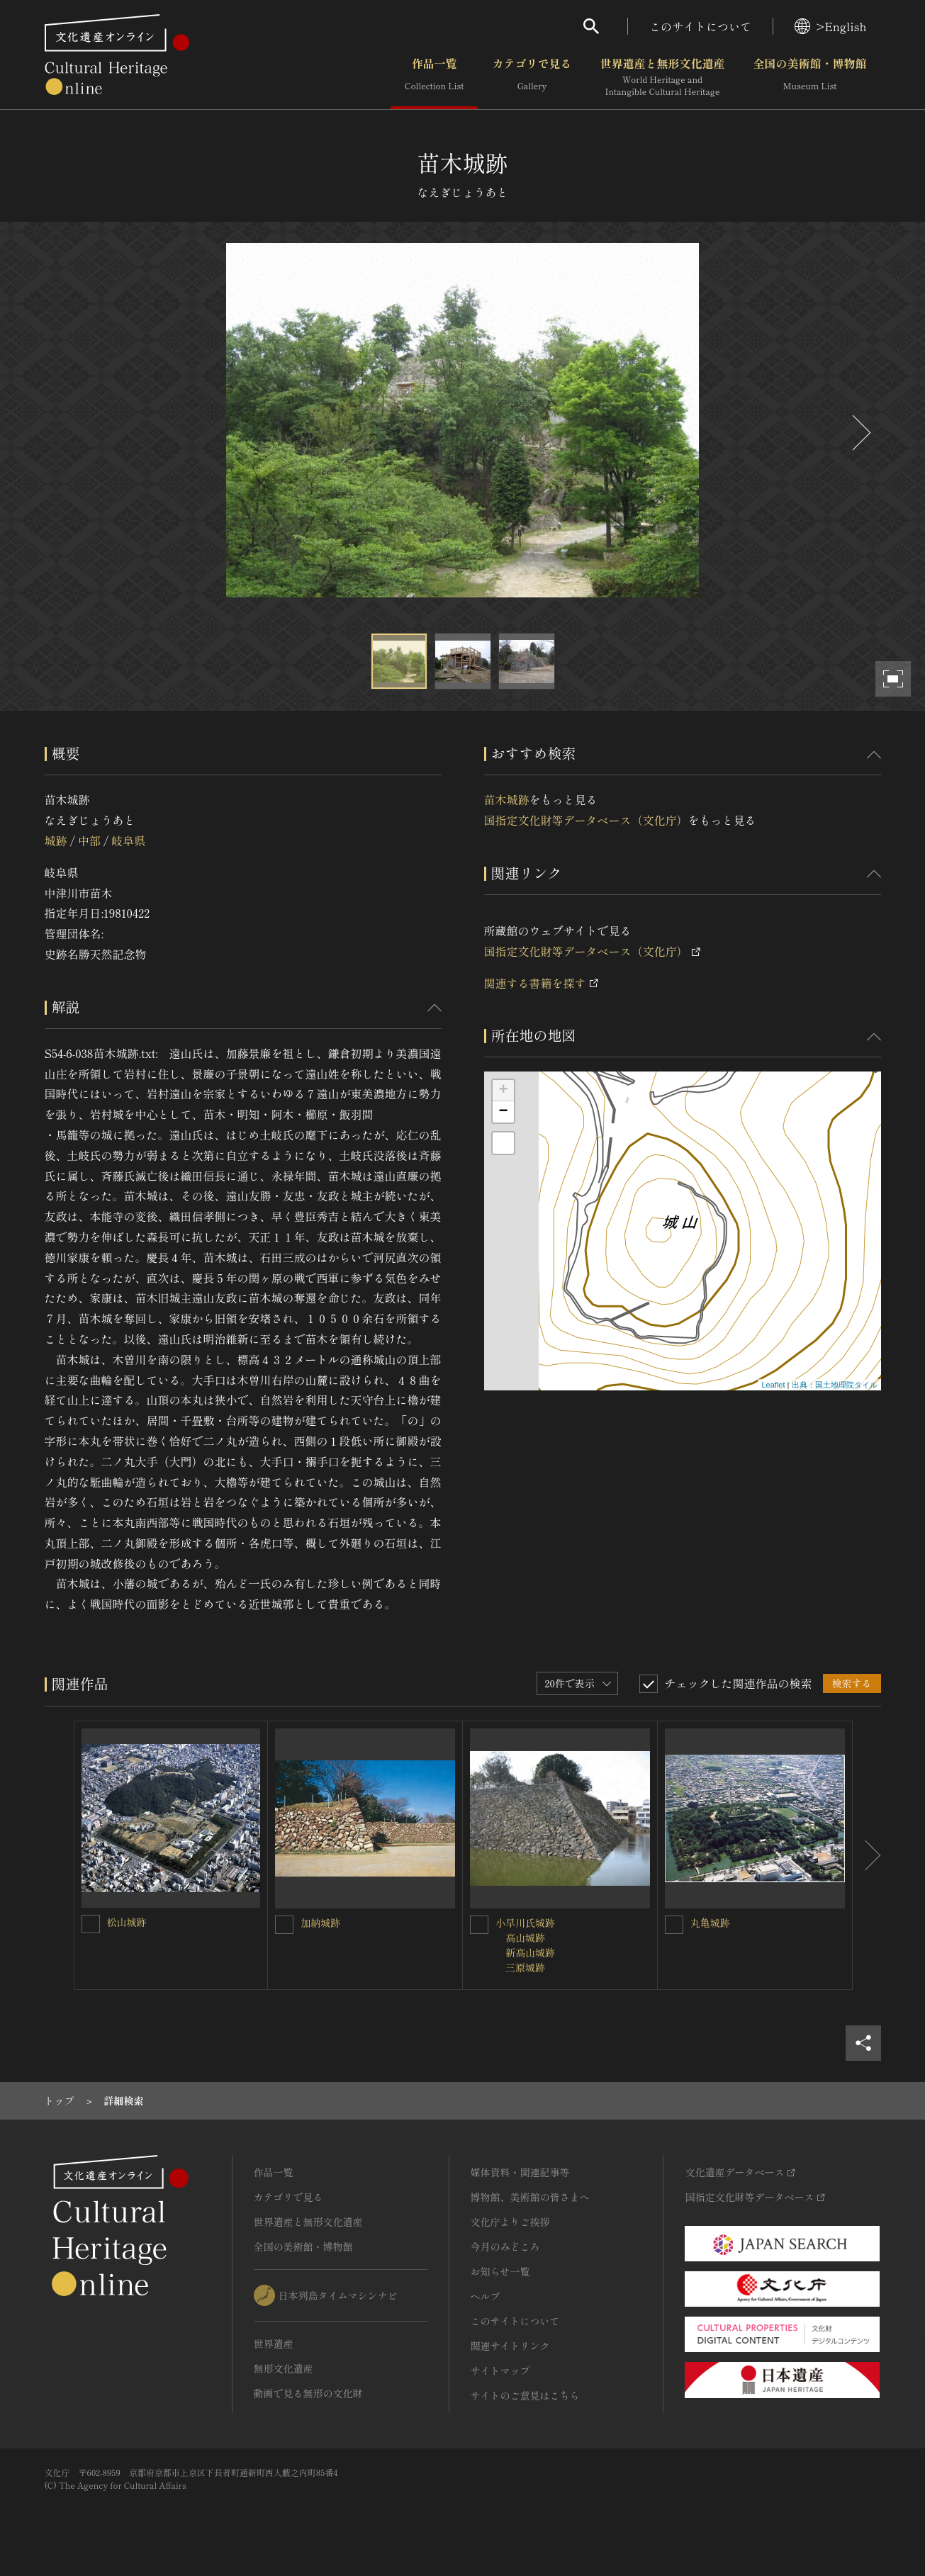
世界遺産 (273, 2343)
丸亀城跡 (710, 1923)
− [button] (503, 1112)
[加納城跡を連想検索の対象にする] (284, 1925)
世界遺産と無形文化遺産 (662, 77)
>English (830, 26)
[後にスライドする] (860, 432)
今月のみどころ (505, 2246)
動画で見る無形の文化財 (308, 2393)
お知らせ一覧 (500, 2271)
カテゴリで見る (531, 77)
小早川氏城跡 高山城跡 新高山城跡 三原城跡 (525, 1945)
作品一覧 (434, 77)
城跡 (56, 840)
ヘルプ (485, 2296)
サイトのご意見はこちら (525, 2395)
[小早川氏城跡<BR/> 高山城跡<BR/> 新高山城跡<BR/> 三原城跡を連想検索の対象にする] (479, 1925)
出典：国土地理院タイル (835, 1384)
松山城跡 (127, 1922)
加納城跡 (320, 1923)
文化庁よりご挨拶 (510, 2222)
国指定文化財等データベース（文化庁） (586, 819)
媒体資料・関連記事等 (520, 2172)
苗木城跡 (506, 799)
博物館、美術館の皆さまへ (530, 2197)
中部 (89, 840)
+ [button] (503, 1090)
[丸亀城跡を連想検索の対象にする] (674, 1925)
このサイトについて (700, 26)
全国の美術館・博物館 (809, 77)
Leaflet (773, 1384)
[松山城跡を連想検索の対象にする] (91, 1924)
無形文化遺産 (283, 2368)
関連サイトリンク (510, 2346)
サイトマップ (500, 2370)
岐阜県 (128, 840)
